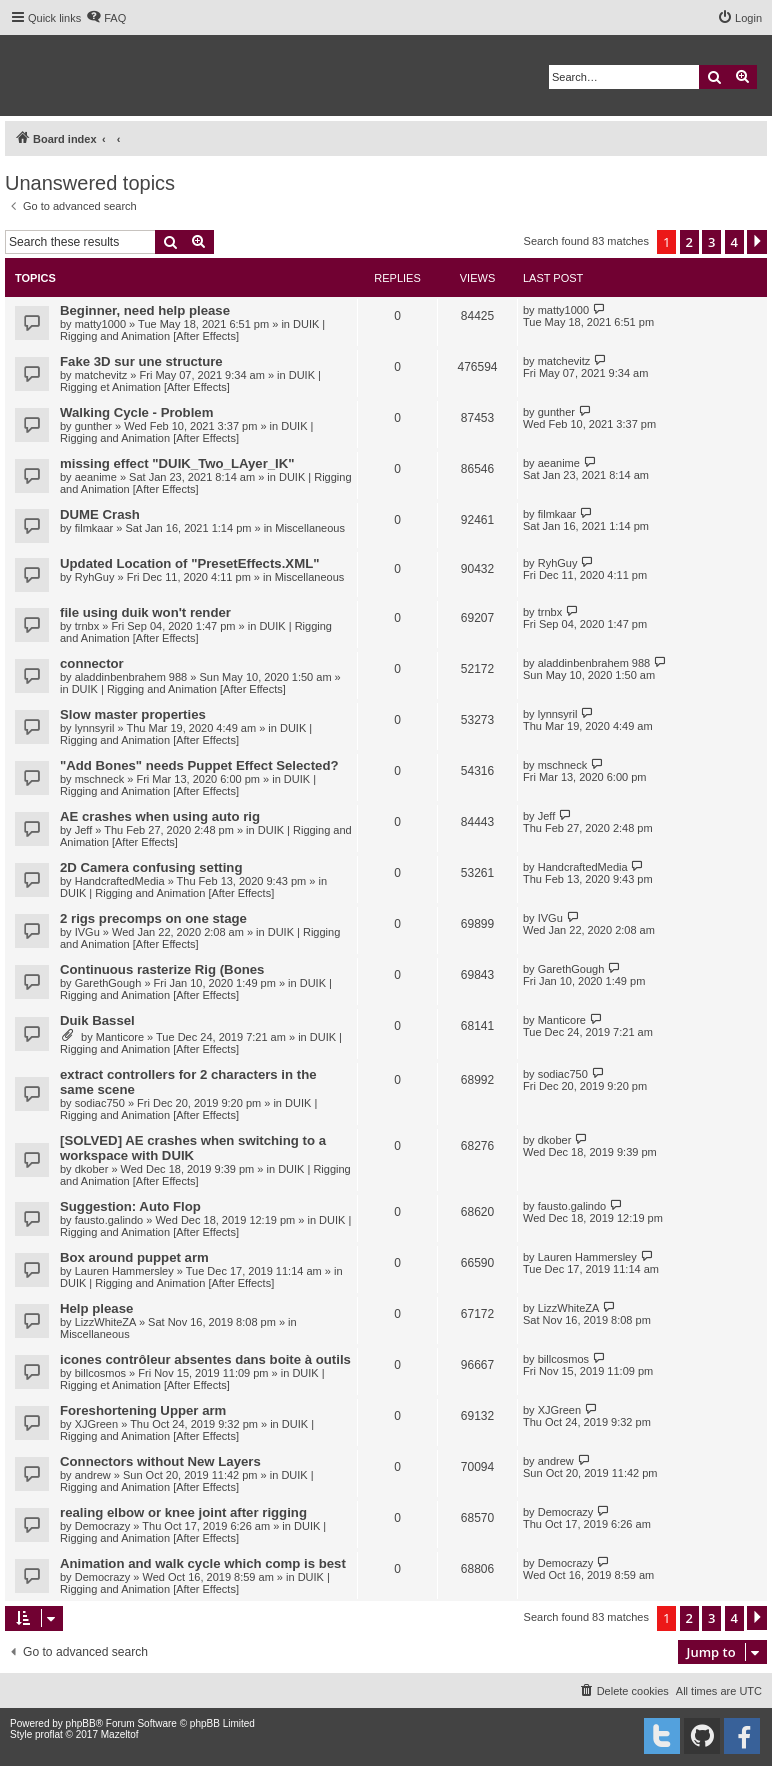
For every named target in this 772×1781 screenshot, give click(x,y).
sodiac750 (100, 1103)
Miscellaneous (310, 528)
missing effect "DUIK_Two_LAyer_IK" (177, 463)
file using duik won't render (145, 612)
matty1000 (100, 324)
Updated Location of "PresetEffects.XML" (189, 563)
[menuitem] (106, 18)
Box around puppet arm (134, 1257)
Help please (96, 1308)
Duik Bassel (97, 1020)
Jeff (84, 830)
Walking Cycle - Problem (136, 412)
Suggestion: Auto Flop (130, 1206)
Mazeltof (120, 1734)
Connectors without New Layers (160, 1461)
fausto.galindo (109, 1220)
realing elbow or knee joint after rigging (183, 1512)
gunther (93, 426)
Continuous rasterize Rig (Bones (162, 969)
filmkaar (94, 528)
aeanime (96, 477)
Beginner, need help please (145, 310)
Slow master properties (133, 714)
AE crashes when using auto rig (160, 816)
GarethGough (108, 983)
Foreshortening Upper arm (143, 1410)
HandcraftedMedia (120, 881)
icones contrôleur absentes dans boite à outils (205, 1359)
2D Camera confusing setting (151, 867)
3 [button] (711, 242)
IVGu (87, 932)
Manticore (120, 1037)
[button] (757, 242)
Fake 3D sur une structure (141, 361)
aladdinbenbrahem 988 (131, 677)
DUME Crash (100, 514)
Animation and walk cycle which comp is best (203, 1563)
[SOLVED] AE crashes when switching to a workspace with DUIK (193, 1148)
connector (92, 663)
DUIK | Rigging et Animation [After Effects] (190, 381)
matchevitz (101, 375)
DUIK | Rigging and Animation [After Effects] (192, 330)
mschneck (100, 779)
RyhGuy (95, 577)
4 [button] (734, 242)
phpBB (81, 1723)
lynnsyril (95, 728)
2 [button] (689, 242)
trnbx (87, 626)
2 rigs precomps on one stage (153, 918)
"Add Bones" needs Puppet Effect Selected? (199, 765)
